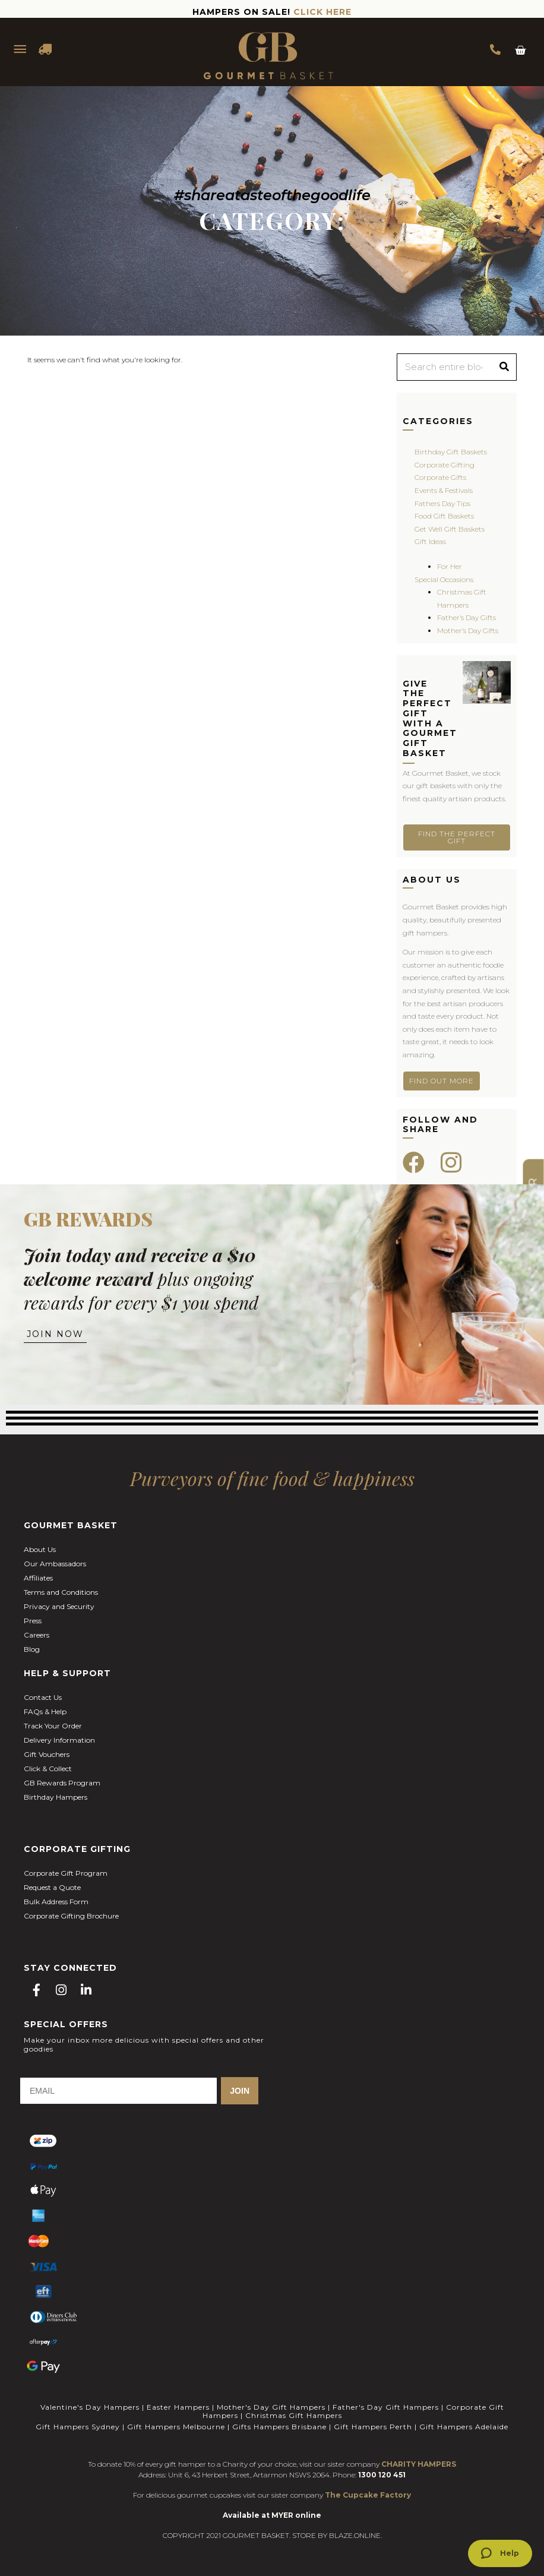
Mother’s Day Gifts (467, 630)
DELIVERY (46, 49)
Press (33, 1620)
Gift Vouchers (46, 1754)
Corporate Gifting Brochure (71, 1915)
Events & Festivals (444, 490)
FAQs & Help (45, 1711)
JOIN (239, 2090)
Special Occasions (444, 579)
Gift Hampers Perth (373, 2426)
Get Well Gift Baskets (450, 528)
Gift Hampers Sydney (78, 2426)
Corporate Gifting (445, 464)
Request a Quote (52, 1887)
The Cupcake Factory (368, 2494)
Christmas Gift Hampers (293, 2415)
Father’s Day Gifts (466, 617)
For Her (449, 566)
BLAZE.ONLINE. (355, 2535)
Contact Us (43, 1697)
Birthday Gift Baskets (451, 451)
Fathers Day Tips (442, 503)
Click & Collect (48, 1768)
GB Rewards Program (62, 1782)
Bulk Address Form (56, 1901)
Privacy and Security (59, 1606)
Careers (36, 1634)
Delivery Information (59, 1740)
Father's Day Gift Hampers (386, 2407)
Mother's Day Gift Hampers (271, 2407)
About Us (40, 1549)
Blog (32, 1649)
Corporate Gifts (440, 477)
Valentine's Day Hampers (90, 2407)
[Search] (504, 367)
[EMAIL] (118, 2090)
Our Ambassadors (55, 1563)
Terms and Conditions (61, 1592)
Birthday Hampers (55, 1797)
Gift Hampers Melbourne (176, 2426)
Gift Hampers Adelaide (463, 2426)
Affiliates (38, 1577)
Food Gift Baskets (444, 515)
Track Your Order (53, 1725)
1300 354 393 (495, 49)
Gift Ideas (430, 541)
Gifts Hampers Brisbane (279, 2426)
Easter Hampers (178, 2407)
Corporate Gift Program (65, 1873)
